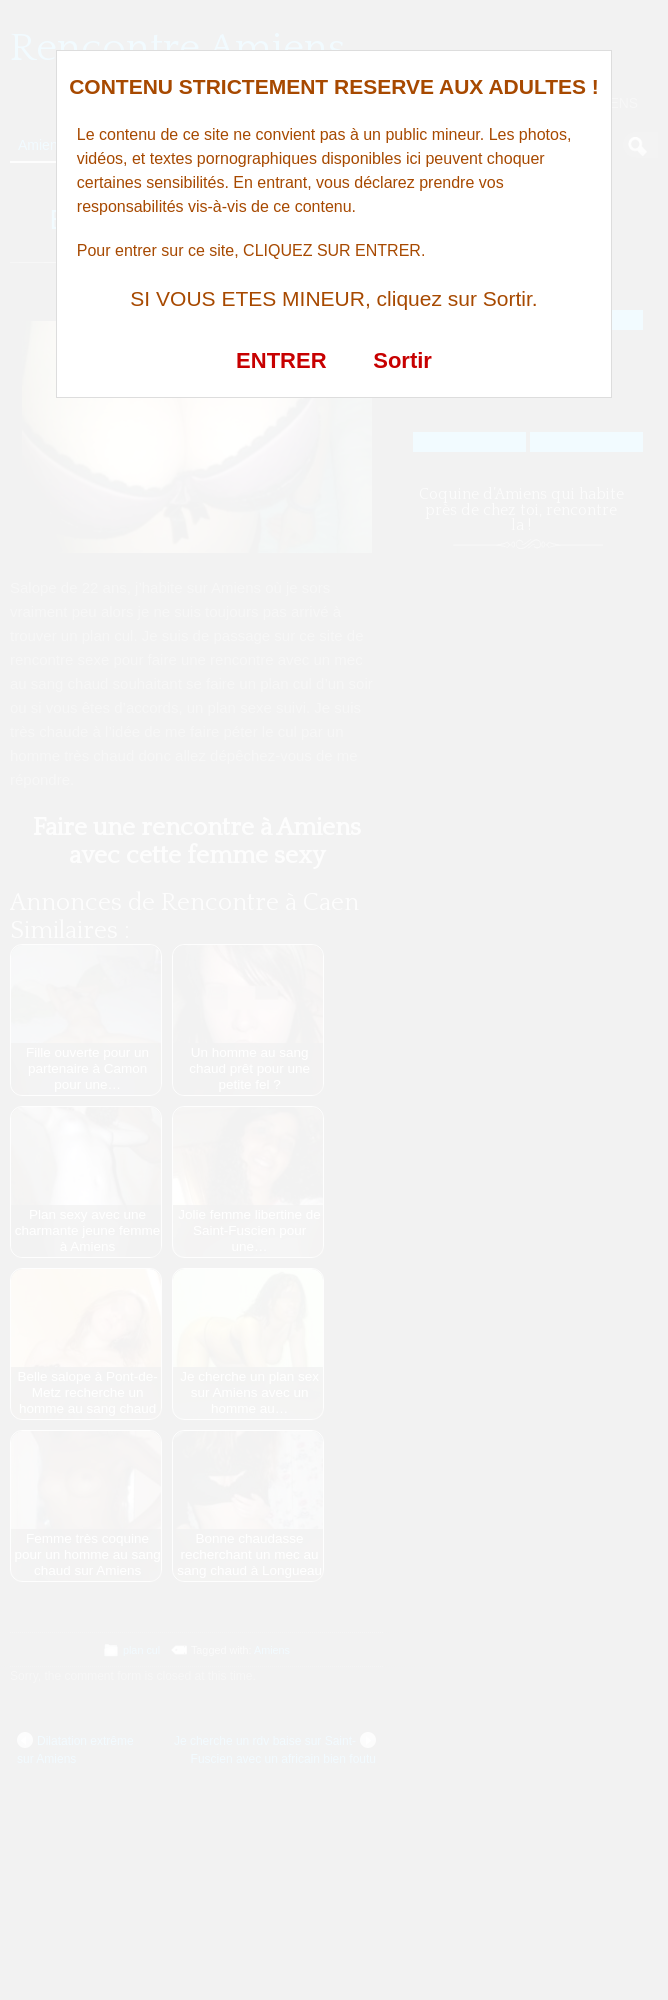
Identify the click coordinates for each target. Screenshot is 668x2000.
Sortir (402, 360)
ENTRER (281, 360)
